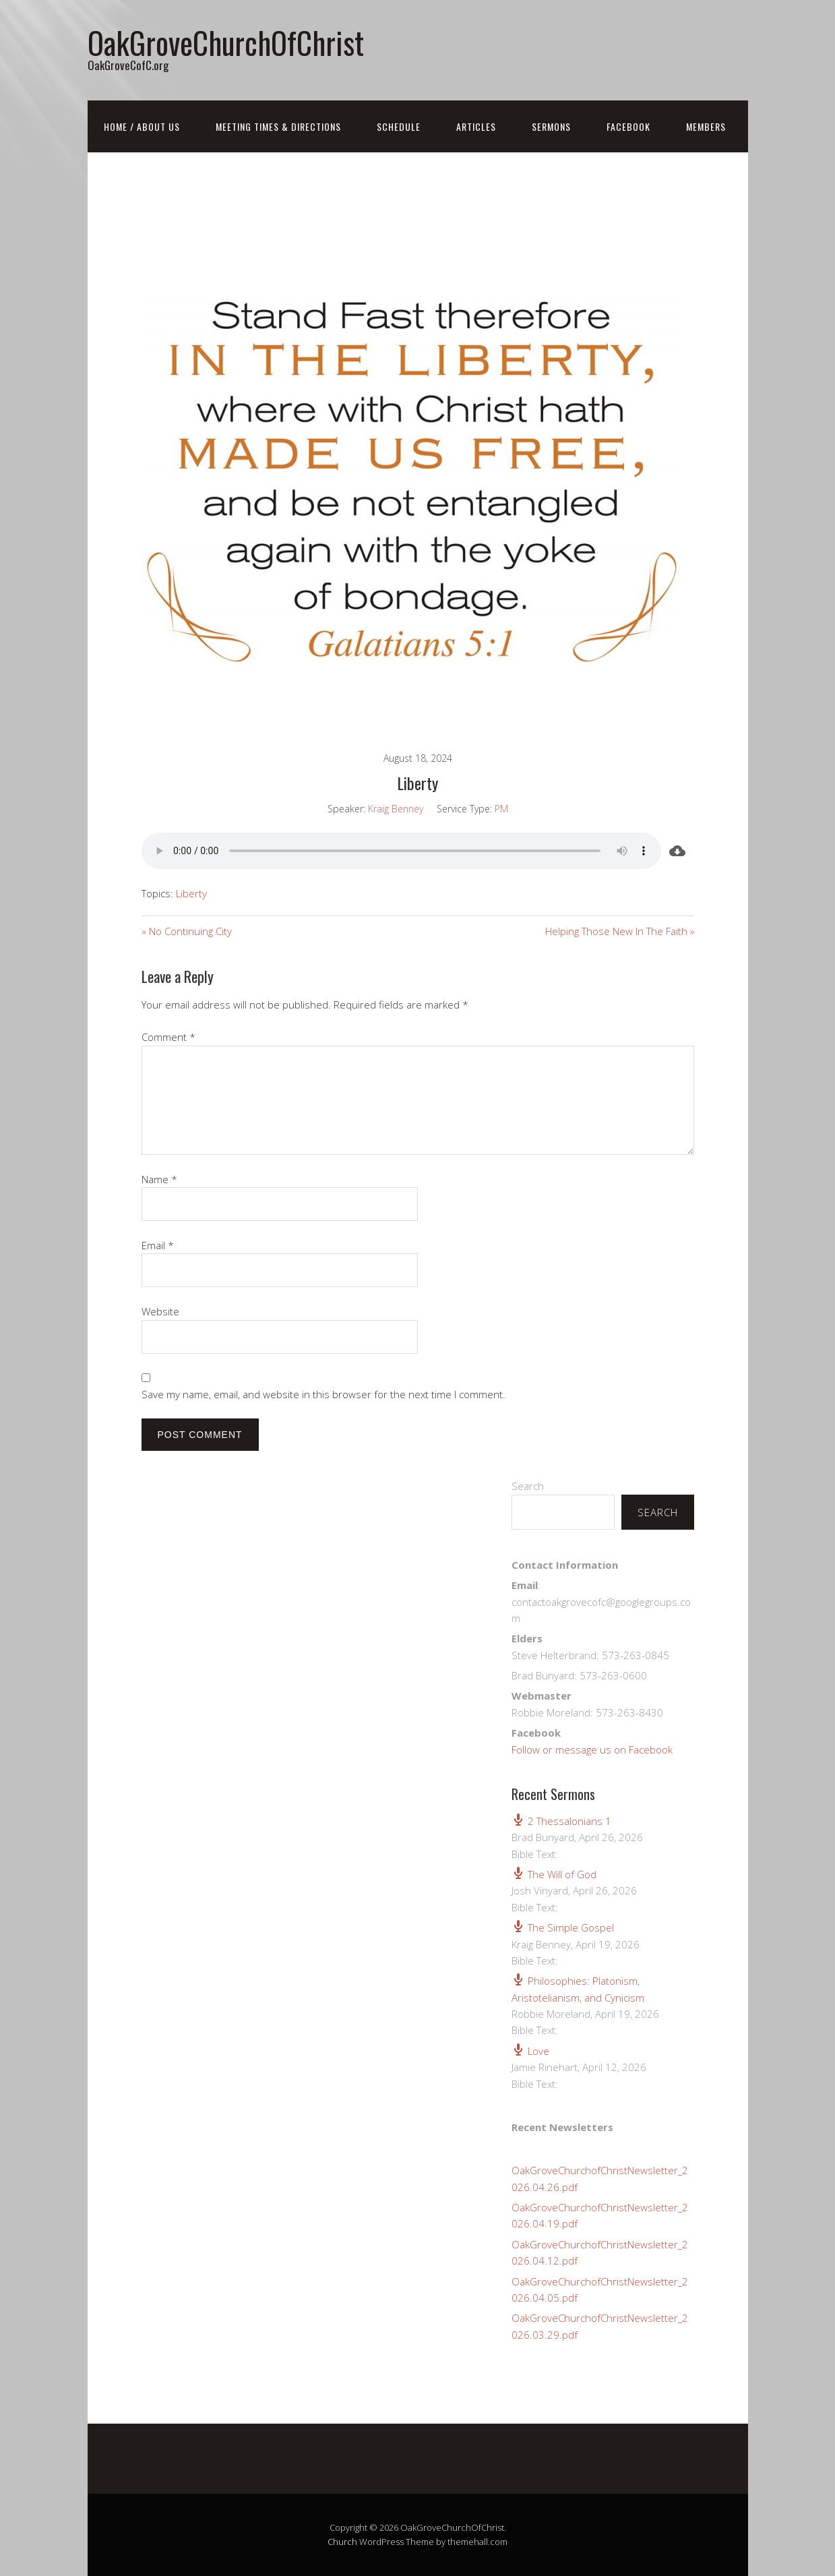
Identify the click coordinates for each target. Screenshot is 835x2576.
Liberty (191, 893)
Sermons (551, 126)
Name (159, 1179)
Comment (168, 1037)
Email (158, 1245)
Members (706, 126)
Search (528, 1486)
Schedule (399, 126)
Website (160, 1311)
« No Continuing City (187, 931)
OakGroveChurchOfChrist (226, 42)
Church (342, 2542)
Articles (476, 126)
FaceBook (628, 126)
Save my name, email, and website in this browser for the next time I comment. (323, 1394)
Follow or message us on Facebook (592, 1749)
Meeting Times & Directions (278, 126)
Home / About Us (142, 126)
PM (501, 808)
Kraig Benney (395, 808)
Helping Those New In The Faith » (619, 931)
